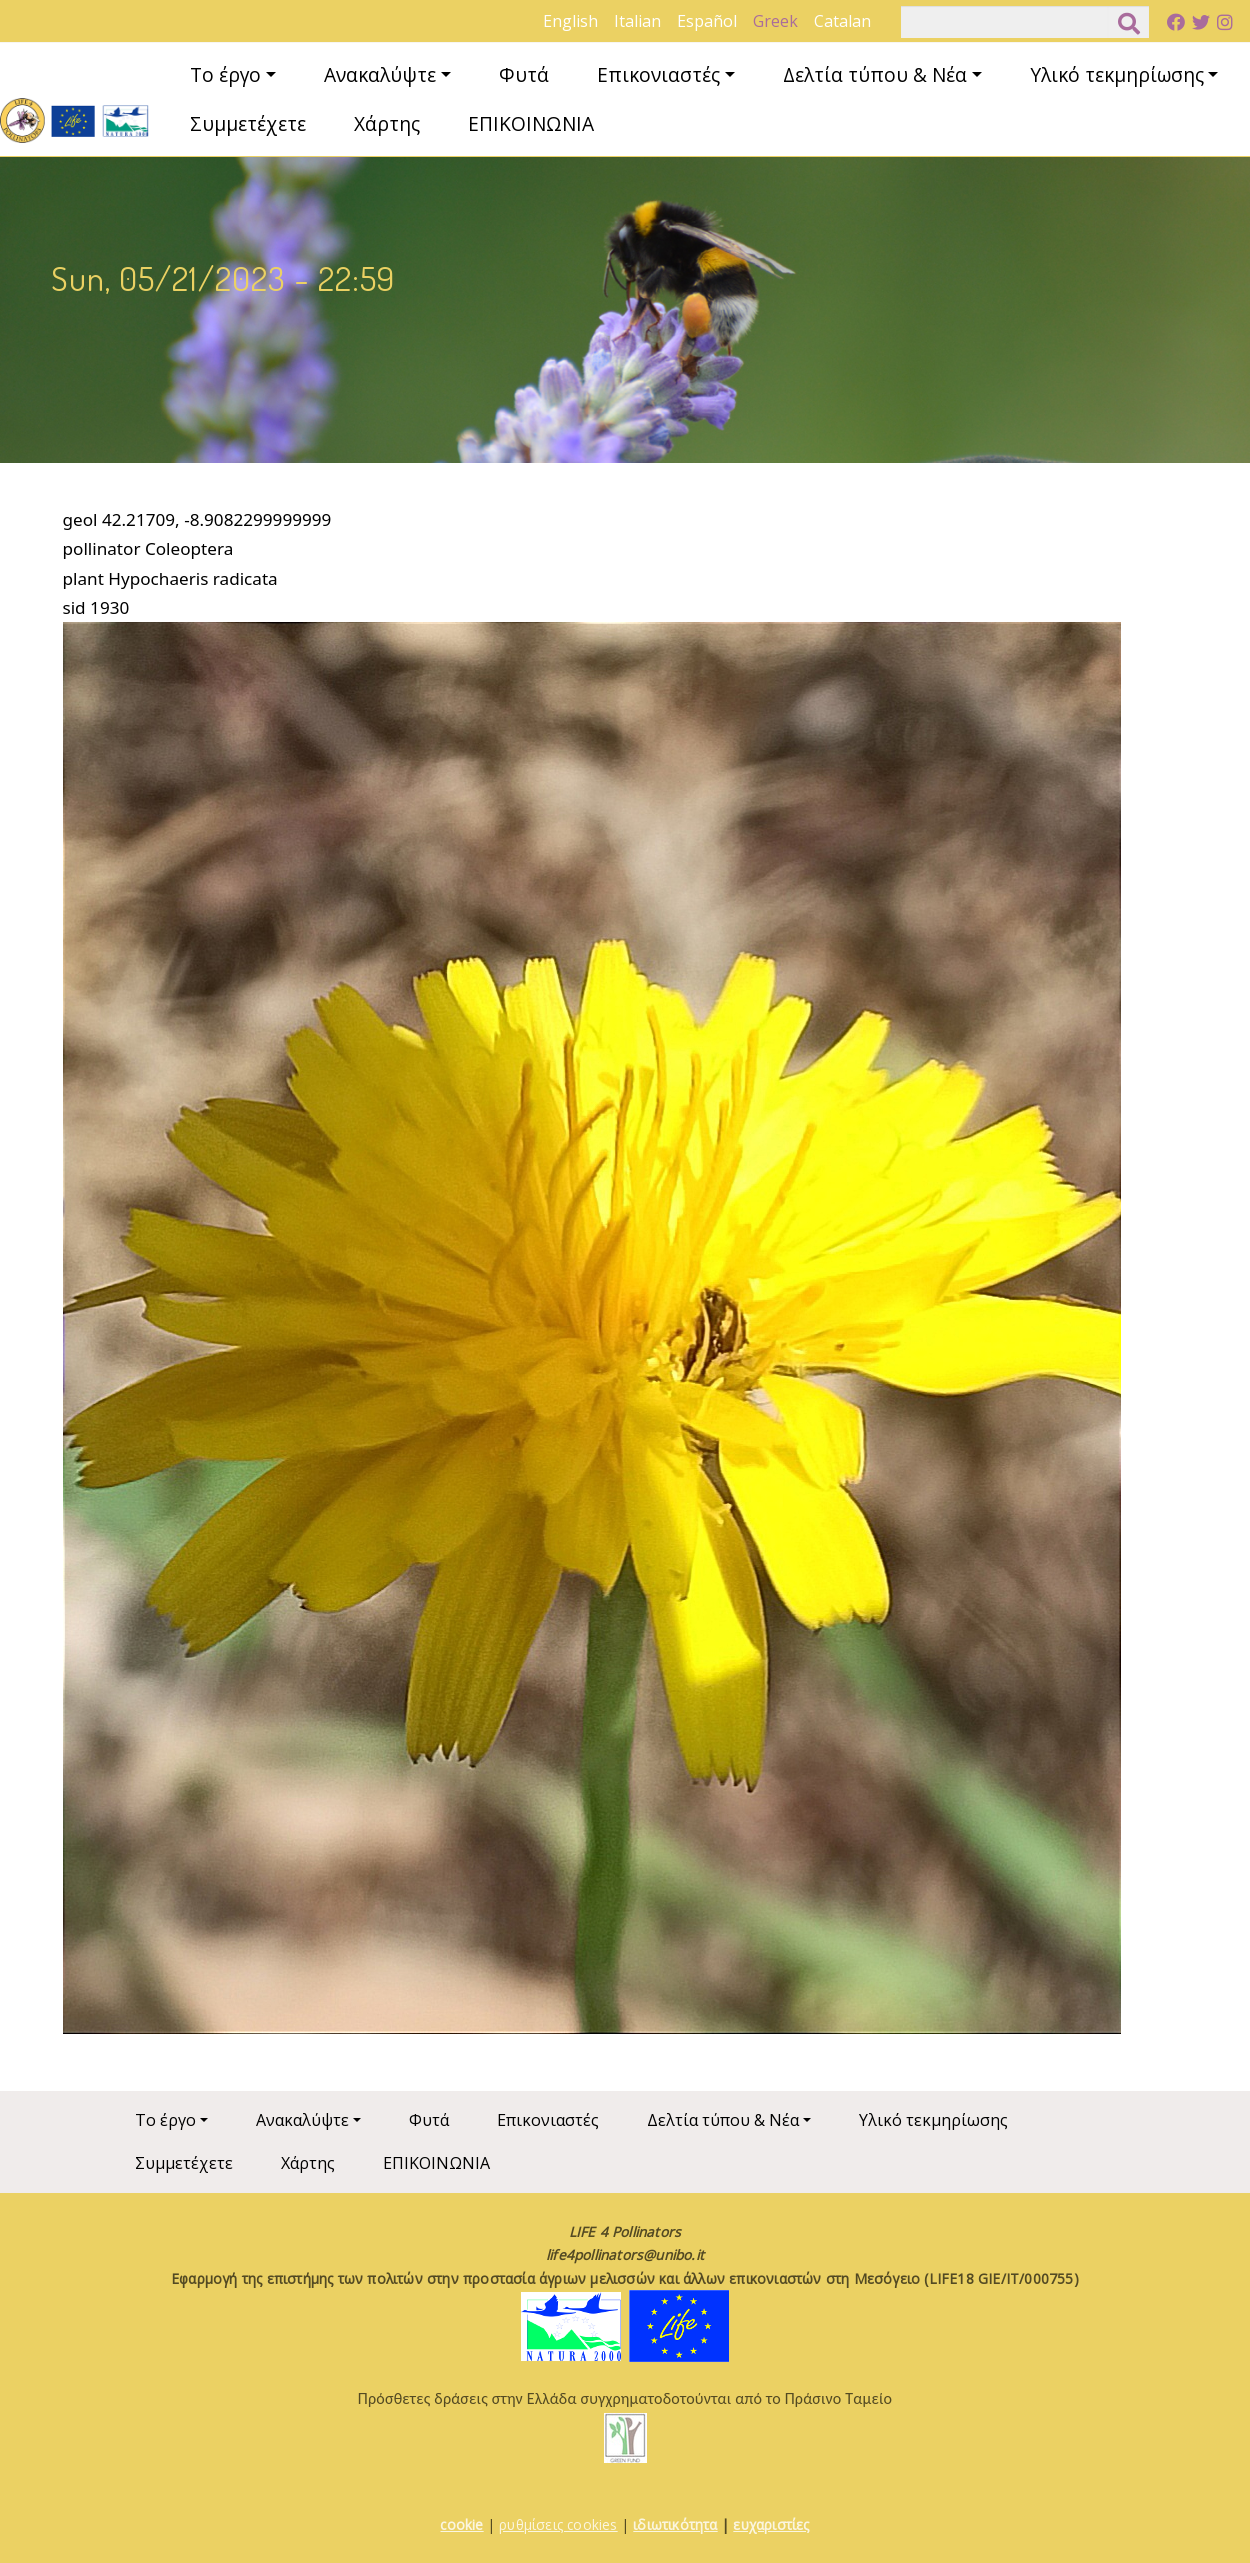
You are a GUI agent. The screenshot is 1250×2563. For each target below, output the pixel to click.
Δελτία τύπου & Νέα (875, 74)
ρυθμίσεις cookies (558, 2524)
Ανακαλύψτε (380, 74)
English (570, 21)
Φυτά (524, 74)
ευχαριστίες (771, 2524)
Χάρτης (387, 123)
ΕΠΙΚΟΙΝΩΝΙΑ (531, 123)
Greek (775, 21)
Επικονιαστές (658, 74)
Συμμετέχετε (248, 123)
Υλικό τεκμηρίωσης (1117, 74)
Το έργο (225, 74)
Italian (637, 21)
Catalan (842, 21)
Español (707, 21)
